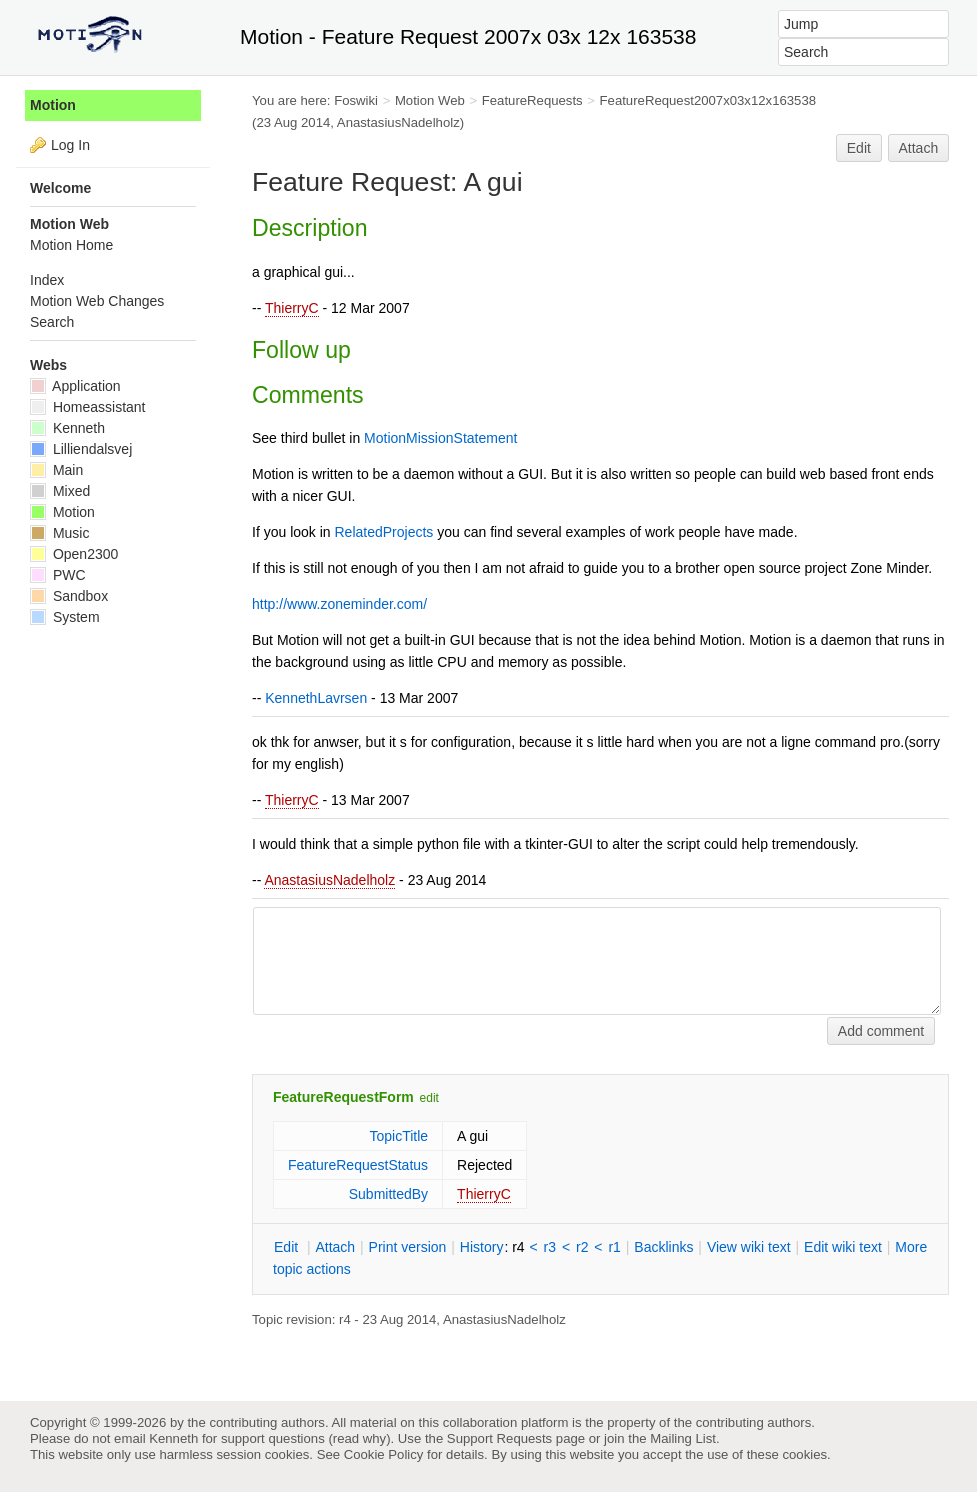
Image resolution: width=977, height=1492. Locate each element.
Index (47, 280)
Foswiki (356, 100)
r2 (582, 1247)
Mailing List (683, 1438)
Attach (919, 148)
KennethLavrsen (316, 698)
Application (75, 386)
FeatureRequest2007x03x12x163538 (708, 100)
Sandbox (69, 596)
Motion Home (71, 245)
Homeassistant (87, 407)
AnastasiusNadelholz (329, 880)
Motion (53, 105)
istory (482, 1247)
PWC (58, 575)
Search (52, 322)
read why (359, 1438)
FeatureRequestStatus (358, 1165)
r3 (550, 1247)
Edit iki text (843, 1247)
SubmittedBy (388, 1194)
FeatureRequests (532, 100)
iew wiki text (749, 1247)
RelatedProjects (384, 532)
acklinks (663, 1247)
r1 (614, 1247)
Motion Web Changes (97, 301)
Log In (70, 145)
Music (59, 533)
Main (56, 470)
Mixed (60, 491)
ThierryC (292, 308)
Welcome (60, 188)
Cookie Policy (384, 1454)
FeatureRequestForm (343, 1097)
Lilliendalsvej (81, 449)
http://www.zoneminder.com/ (339, 604)
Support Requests (499, 1438)
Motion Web (430, 100)
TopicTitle (398, 1136)
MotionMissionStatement (440, 438)
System (65, 617)
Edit (859, 148)
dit (288, 1247)
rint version (408, 1247)
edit (429, 1098)
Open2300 (74, 554)
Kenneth (67, 428)
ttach (335, 1247)
